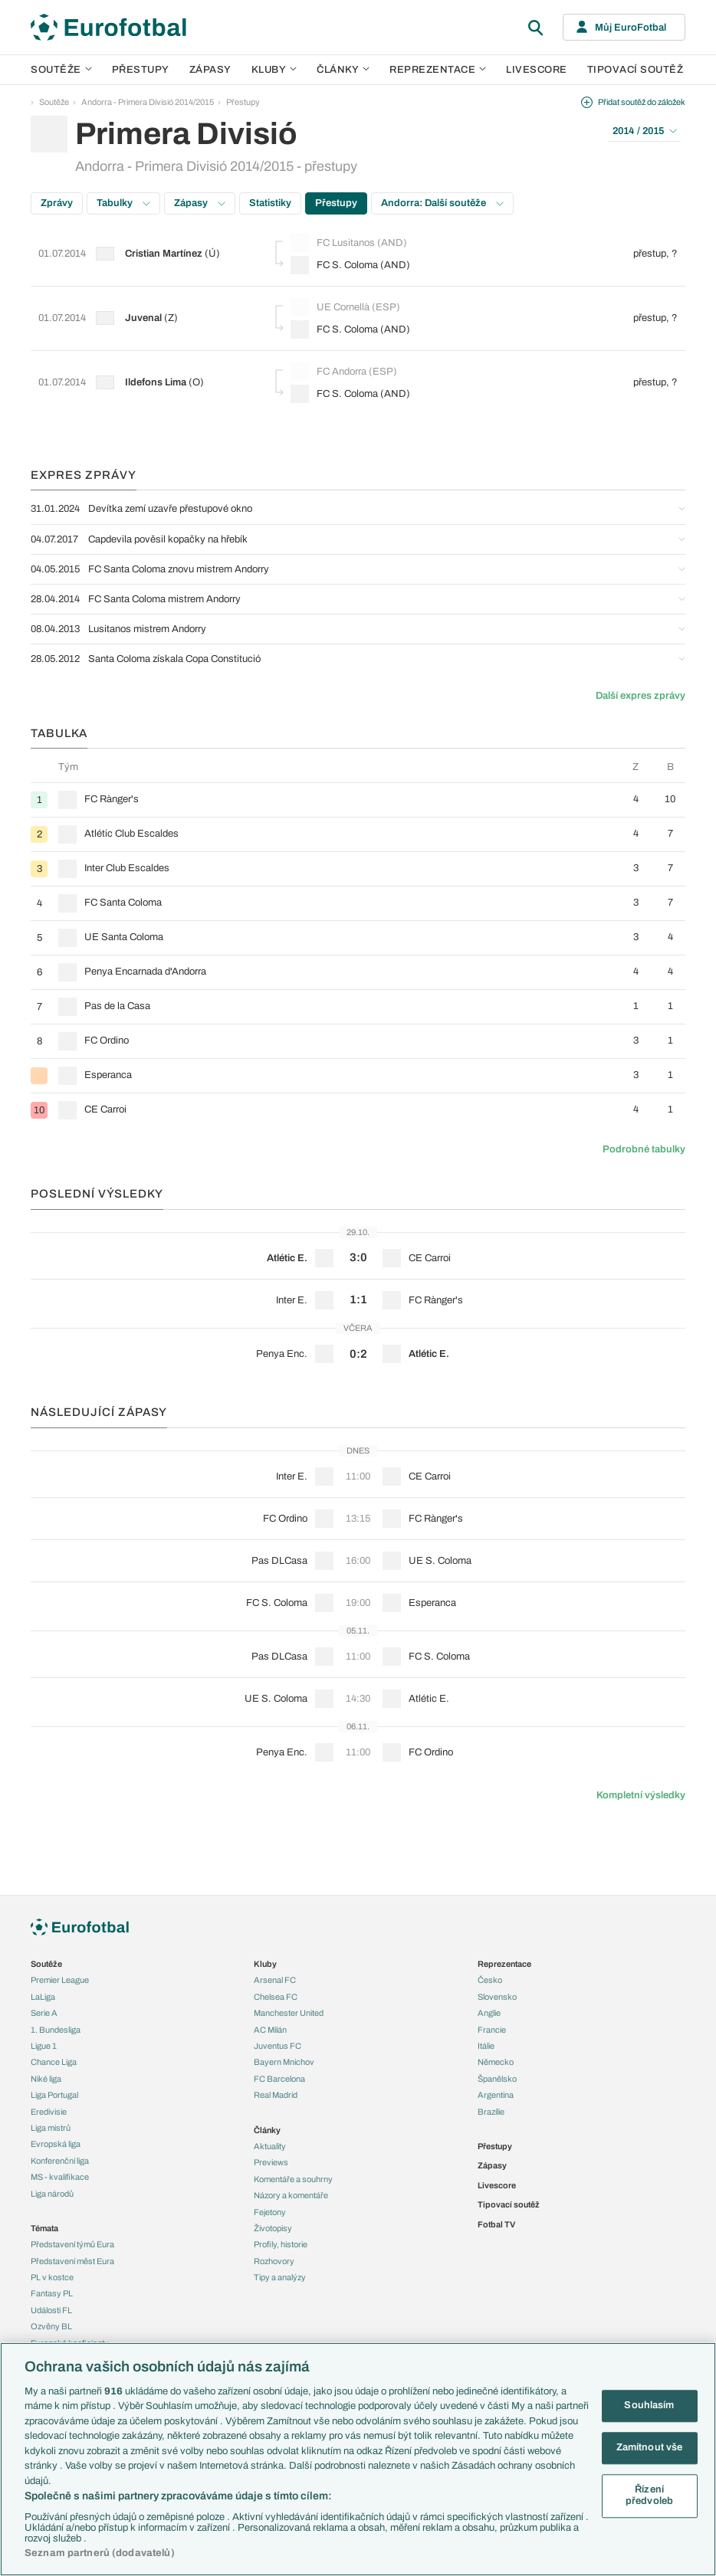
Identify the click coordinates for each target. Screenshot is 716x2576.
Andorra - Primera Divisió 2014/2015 (147, 102)
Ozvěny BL (51, 2326)
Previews (271, 2162)
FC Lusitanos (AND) (349, 243)
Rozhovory (274, 2261)
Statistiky (270, 203)
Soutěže (61, 69)
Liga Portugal (54, 2094)
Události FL (51, 2310)
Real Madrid (275, 2094)
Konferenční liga (60, 2160)
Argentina (496, 2094)
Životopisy (273, 2228)
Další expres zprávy (640, 695)
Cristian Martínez (163, 253)
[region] (358, 2459)
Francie (492, 2029)
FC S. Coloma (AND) (350, 265)
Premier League (60, 1979)
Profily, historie (280, 2244)
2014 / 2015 (645, 131)
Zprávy (57, 203)
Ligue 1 (44, 2045)
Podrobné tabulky (644, 1149)
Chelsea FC (275, 1996)
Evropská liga (55, 2143)
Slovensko (497, 1996)
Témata (44, 2228)
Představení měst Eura (72, 2261)
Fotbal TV (496, 2224)
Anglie (489, 2012)
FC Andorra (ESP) (344, 371)
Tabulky (123, 203)
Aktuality (270, 2146)
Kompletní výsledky (640, 1795)
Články (267, 2130)
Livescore (536, 69)
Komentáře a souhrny (293, 2179)
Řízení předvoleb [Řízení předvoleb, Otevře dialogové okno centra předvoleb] (649, 2495)
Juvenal (143, 318)
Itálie (486, 2045)
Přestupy (140, 69)
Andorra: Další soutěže (442, 203)
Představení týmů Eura (72, 2244)
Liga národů (52, 2193)
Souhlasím (649, 2406)
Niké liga (46, 2078)
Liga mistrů (51, 2127)
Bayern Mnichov (284, 2061)
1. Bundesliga (55, 2029)
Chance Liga (54, 2061)
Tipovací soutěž (635, 69)
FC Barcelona (279, 2078)
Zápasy (210, 69)
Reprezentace (437, 69)
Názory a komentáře (291, 2195)
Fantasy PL (52, 2293)
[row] (358, 799)
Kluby (274, 69)
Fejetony (270, 2212)
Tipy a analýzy (280, 2277)
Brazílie (491, 2111)
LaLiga (43, 1996)
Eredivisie (49, 2111)
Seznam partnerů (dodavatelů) (100, 2553)
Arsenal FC (275, 1979)
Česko (490, 1979)
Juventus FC (277, 2045)
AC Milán (270, 2029)
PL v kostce (52, 2277)
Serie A (44, 2012)
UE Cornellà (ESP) (345, 307)
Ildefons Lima (155, 382)
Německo (496, 2061)
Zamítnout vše (649, 2447)
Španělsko (497, 2078)
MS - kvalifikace (60, 2176)
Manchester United (289, 2012)
